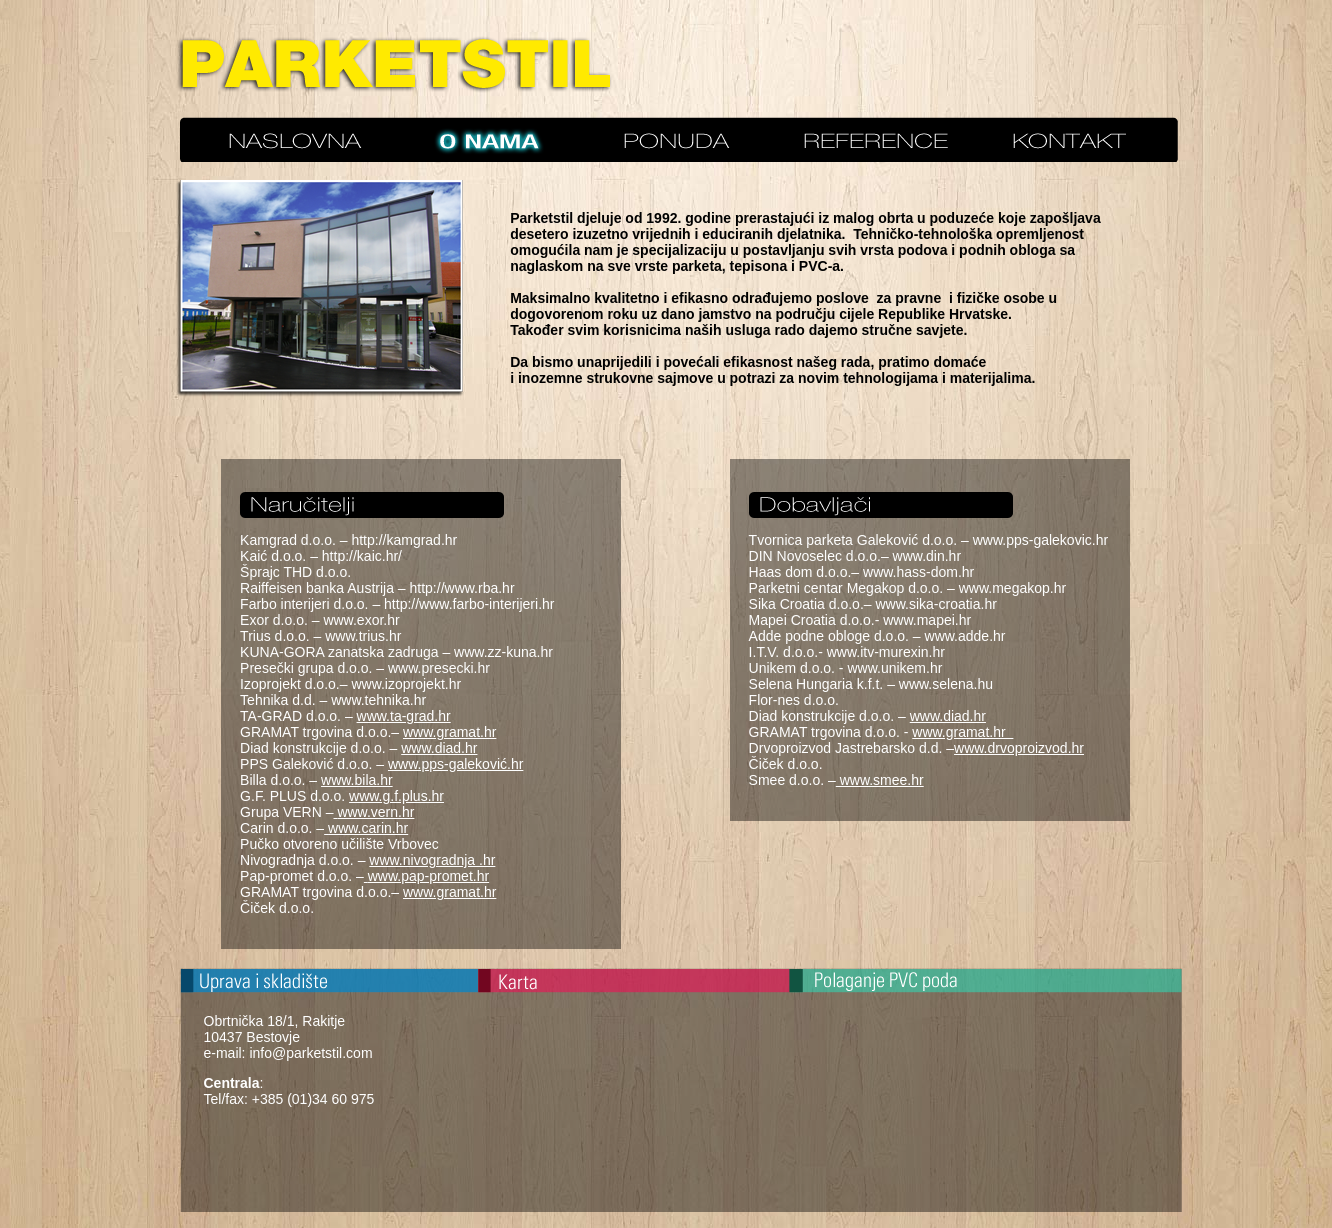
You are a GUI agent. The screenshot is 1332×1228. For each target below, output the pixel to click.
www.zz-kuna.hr (503, 652)
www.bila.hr (357, 780)
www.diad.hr (439, 748)
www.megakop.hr (1012, 588)
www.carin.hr (368, 828)
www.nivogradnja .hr (432, 860)
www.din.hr (927, 556)
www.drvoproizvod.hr (1019, 748)
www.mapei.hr (927, 620)
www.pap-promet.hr (428, 876)
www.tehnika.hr (378, 700)
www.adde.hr (965, 636)
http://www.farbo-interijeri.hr (469, 604)
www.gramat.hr (449, 732)
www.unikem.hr (894, 668)
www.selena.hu (946, 684)
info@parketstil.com (310, 1053)
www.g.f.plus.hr (396, 796)
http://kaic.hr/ (362, 556)
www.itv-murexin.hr (886, 652)
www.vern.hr (375, 812)
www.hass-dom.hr (918, 572)
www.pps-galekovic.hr (1040, 540)
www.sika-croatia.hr (935, 604)
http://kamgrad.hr (404, 540)
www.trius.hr (363, 636)
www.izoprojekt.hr (406, 684)
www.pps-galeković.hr (455, 764)
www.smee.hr (880, 780)
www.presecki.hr (439, 668)
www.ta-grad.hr (404, 716)
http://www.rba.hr (462, 588)
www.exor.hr (361, 620)
